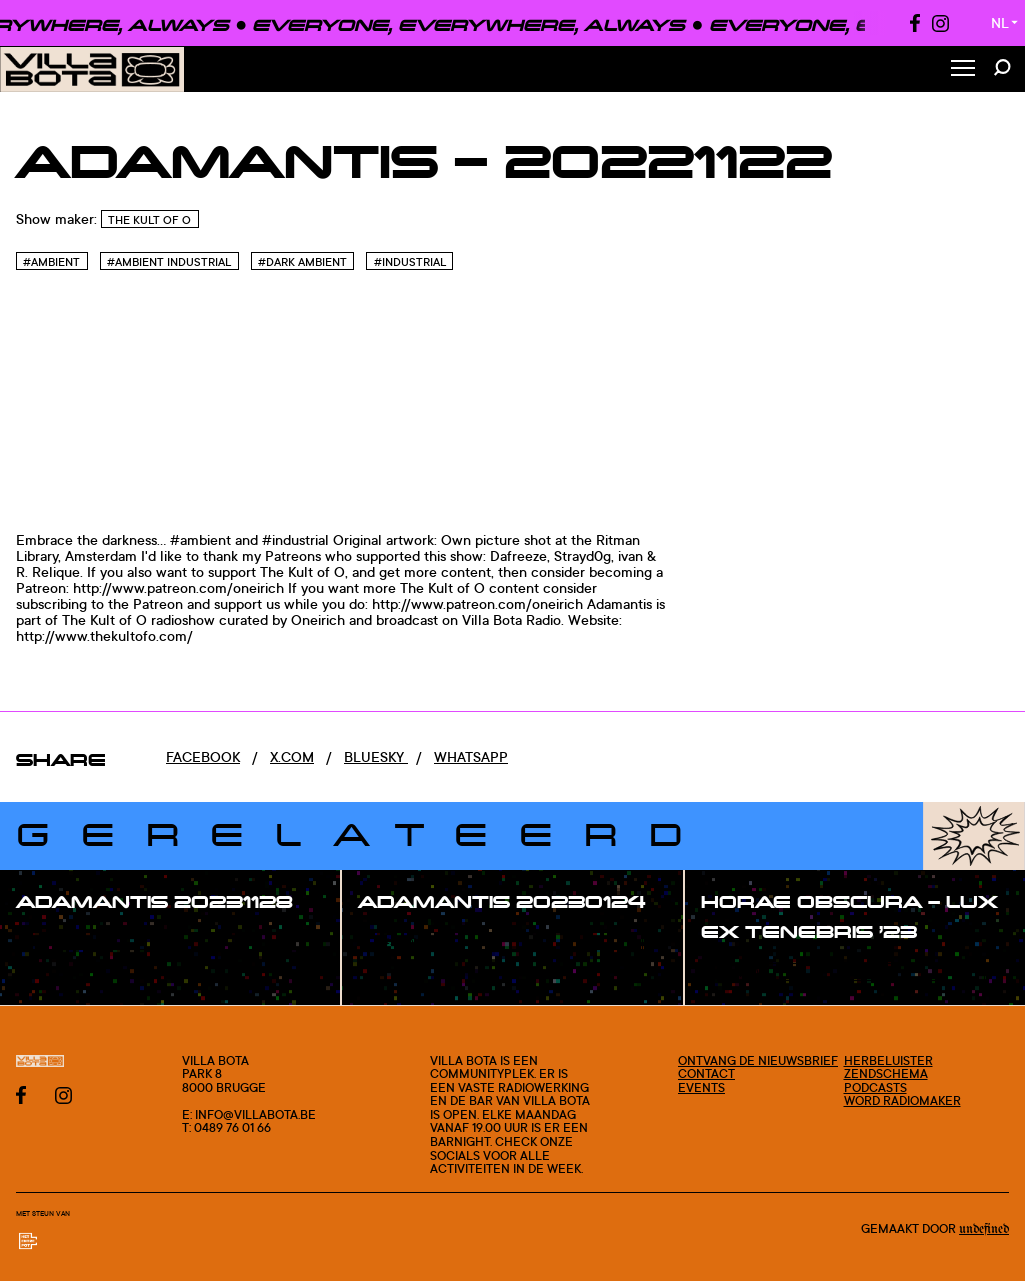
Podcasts (875, 1087)
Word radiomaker (902, 1100)
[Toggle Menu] (963, 69)
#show (60, 942)
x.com (292, 756)
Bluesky (376, 756)
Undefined (984, 1229)
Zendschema (886, 1073)
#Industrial (410, 262)
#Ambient (51, 262)
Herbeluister (888, 1060)
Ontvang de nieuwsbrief (758, 1060)
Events (701, 1087)
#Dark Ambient (302, 262)
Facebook (203, 756)
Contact (706, 1073)
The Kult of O (149, 220)
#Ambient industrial (169, 262)
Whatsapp (471, 756)
